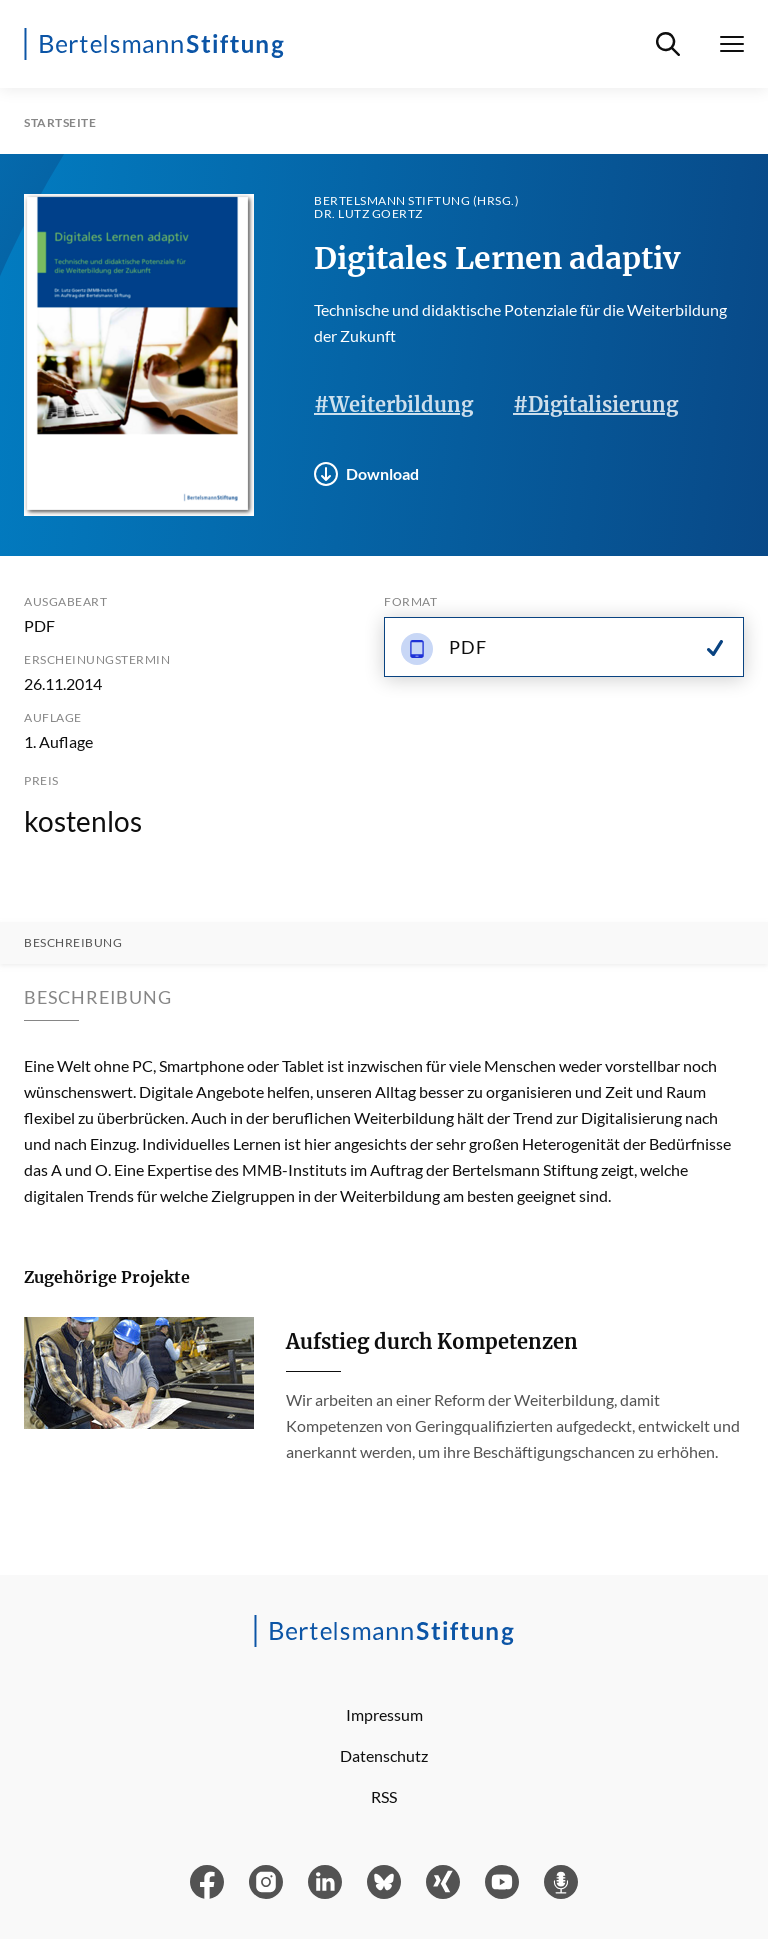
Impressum (384, 1714)
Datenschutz (384, 1755)
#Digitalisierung (595, 404)
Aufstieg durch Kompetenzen (432, 1341)
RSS (384, 1796)
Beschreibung (73, 943)
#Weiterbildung (393, 404)
